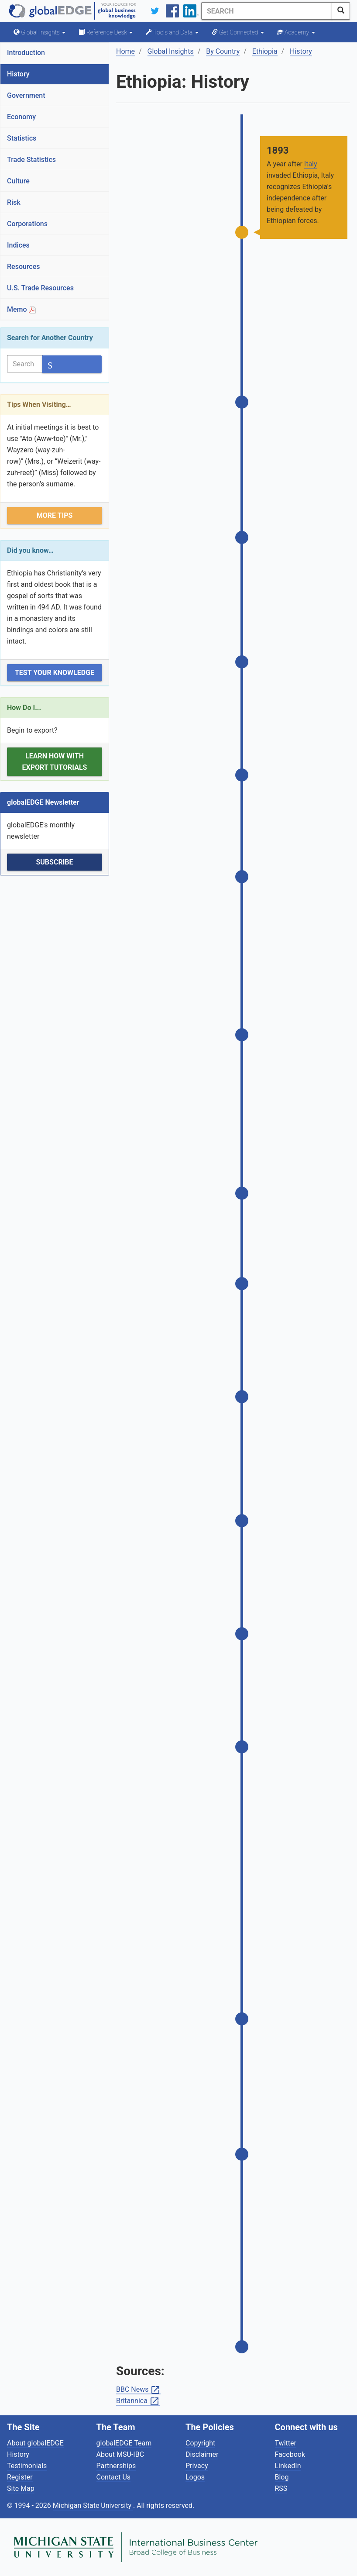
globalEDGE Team (124, 2443)
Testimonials (27, 2466)
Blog (282, 2477)
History (18, 74)
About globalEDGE (35, 2443)
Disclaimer (201, 2454)
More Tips (55, 515)
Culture (18, 181)
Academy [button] (296, 32)
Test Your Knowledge (54, 672)
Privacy (196, 2466)
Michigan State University (93, 2505)
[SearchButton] (341, 11)
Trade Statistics (31, 159)
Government (26, 95)
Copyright (200, 2443)
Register (20, 2477)
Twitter (285, 2443)
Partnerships (116, 2466)
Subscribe (54, 862)
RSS (281, 2488)
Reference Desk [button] (106, 32)
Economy (21, 117)
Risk (14, 202)
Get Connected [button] (238, 32)
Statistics (21, 138)
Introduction (26, 52)
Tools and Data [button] (172, 32)
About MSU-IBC (120, 2454)
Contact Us (113, 2477)
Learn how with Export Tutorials (54, 761)
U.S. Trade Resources (40, 288)
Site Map (20, 2488)
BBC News (138, 2389)
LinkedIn (288, 2466)
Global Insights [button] (39, 32)
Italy (310, 164)
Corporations (27, 224)
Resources (23, 266)
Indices (18, 245)
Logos (195, 2477)
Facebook (290, 2454)
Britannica (138, 2401)
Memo (21, 309)
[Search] (266, 11)
